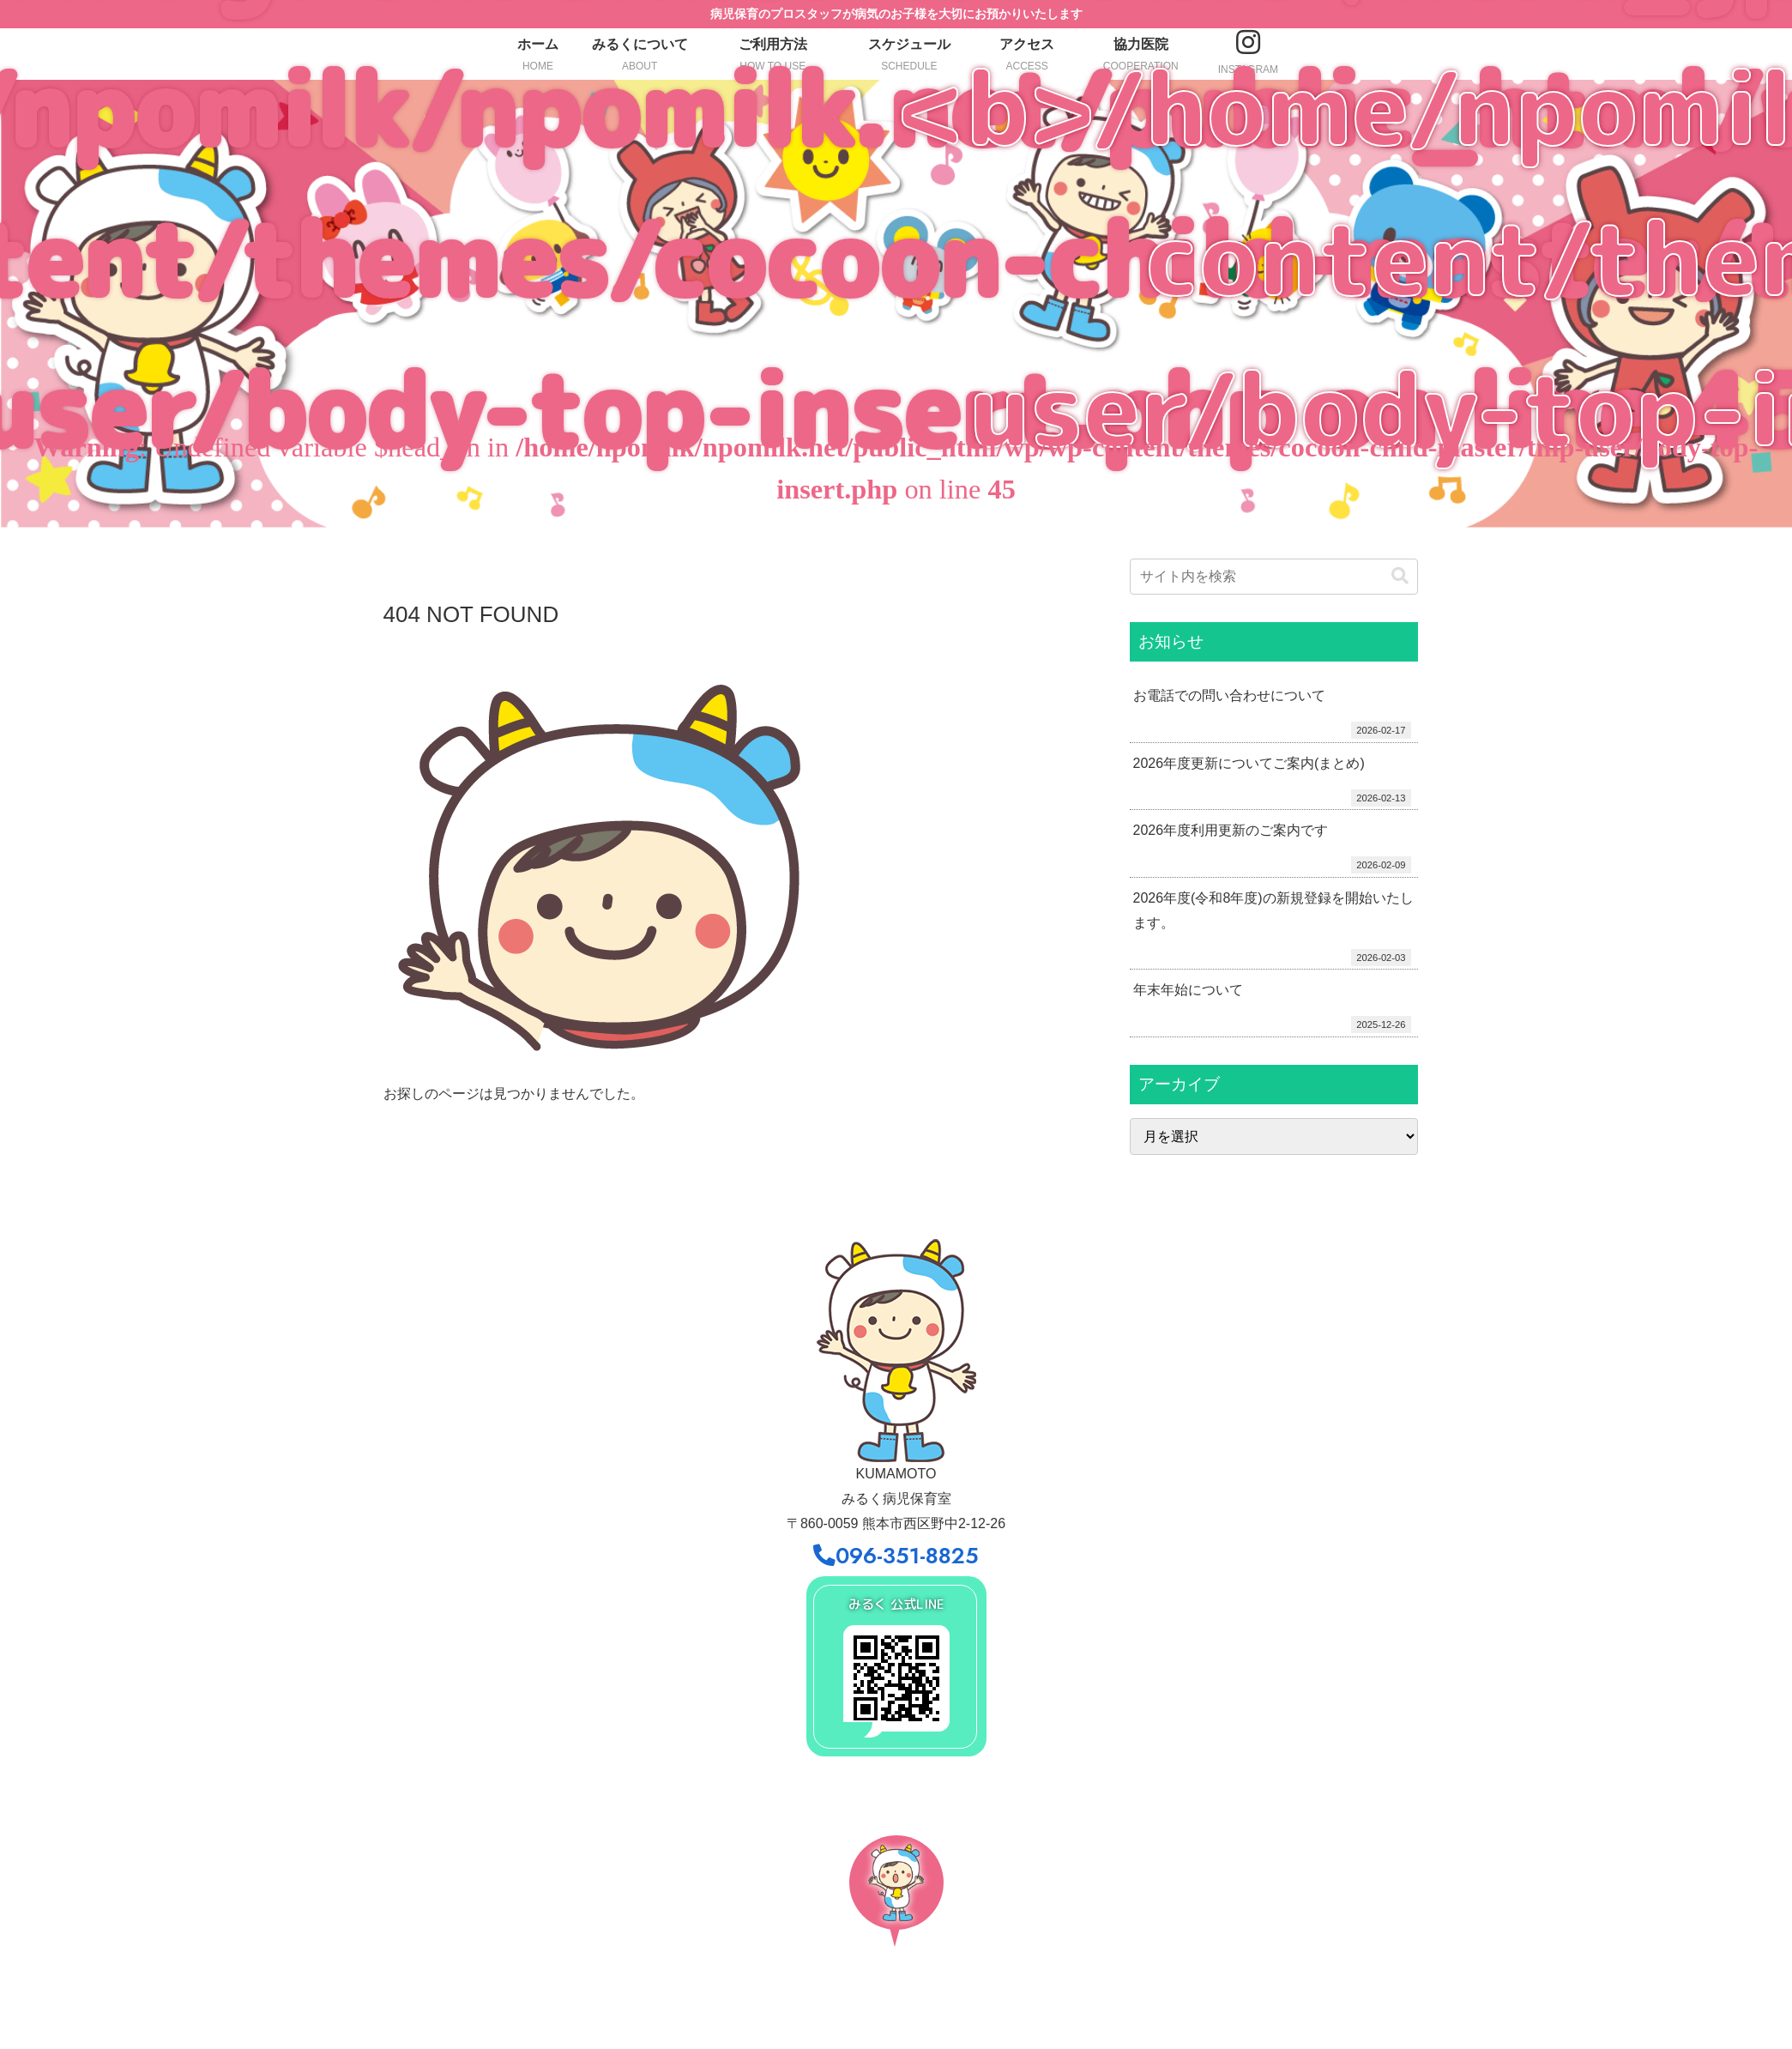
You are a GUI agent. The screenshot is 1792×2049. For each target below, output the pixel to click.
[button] (1400, 576)
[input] (1274, 577)
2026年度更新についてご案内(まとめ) (1249, 763)
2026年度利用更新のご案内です (1231, 830)
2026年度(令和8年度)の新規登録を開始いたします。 (1273, 910)
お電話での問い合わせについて (1229, 695)
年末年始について (1188, 989)
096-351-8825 (896, 1556)
